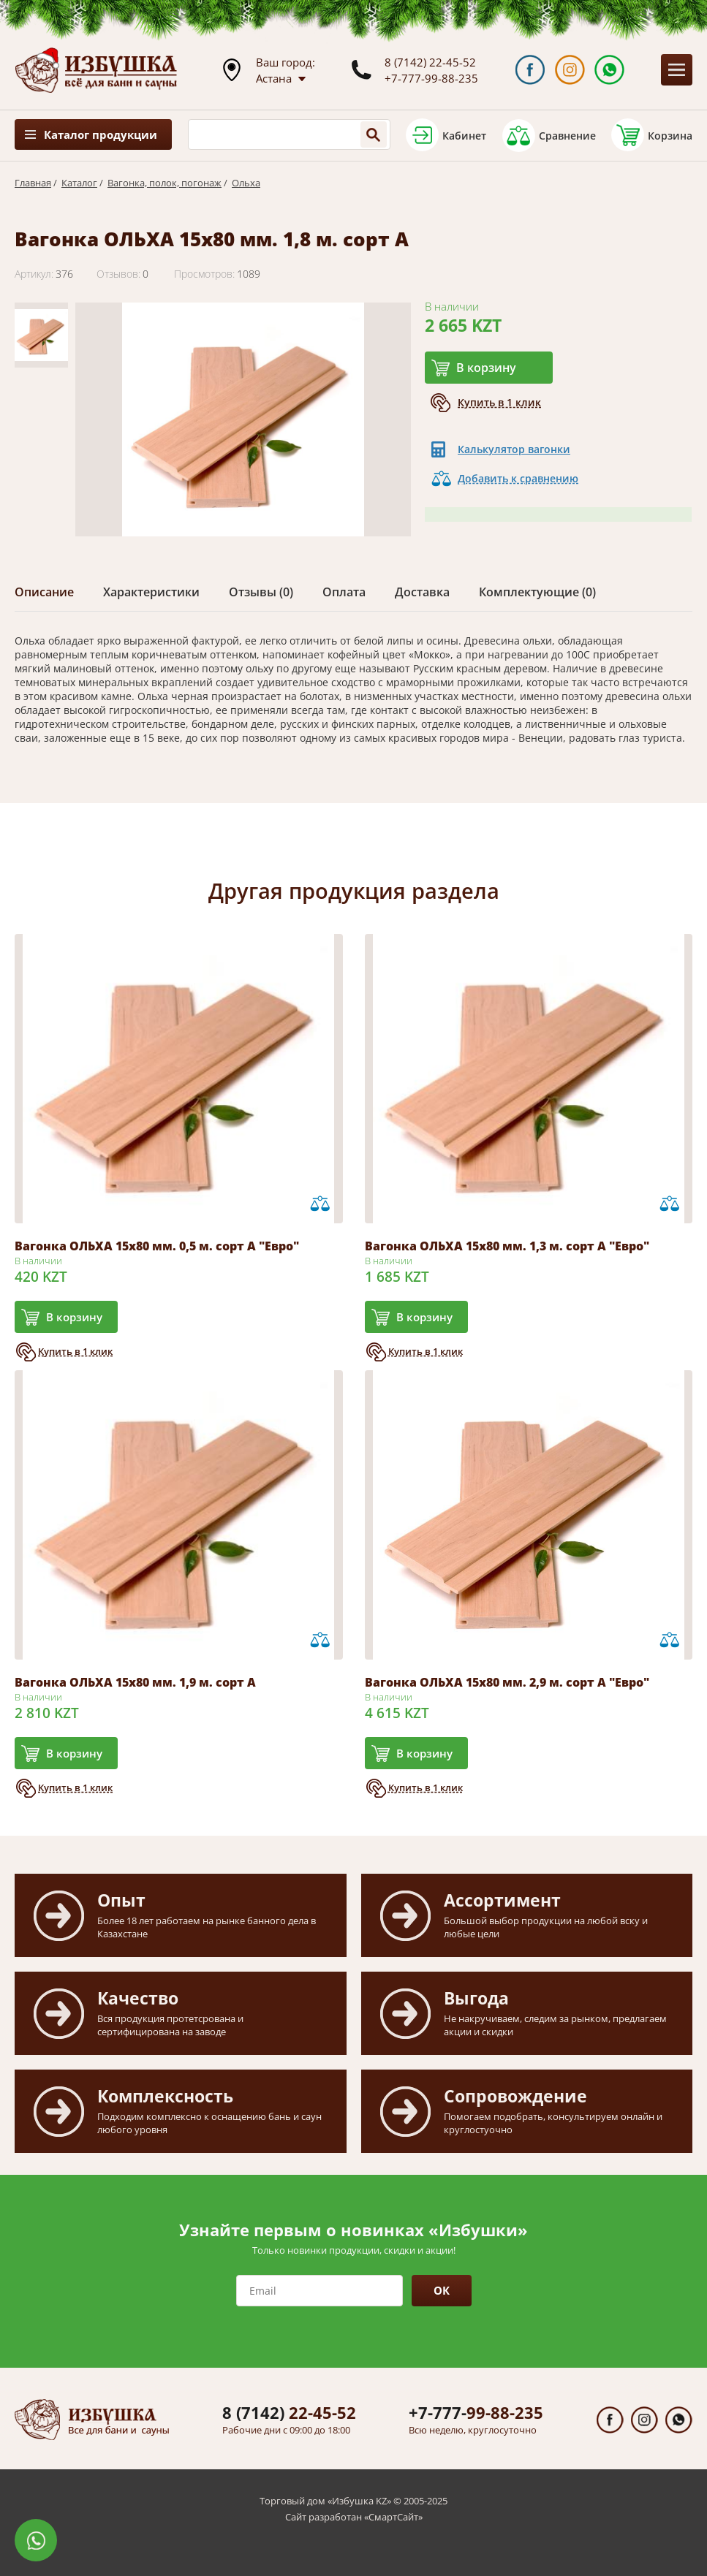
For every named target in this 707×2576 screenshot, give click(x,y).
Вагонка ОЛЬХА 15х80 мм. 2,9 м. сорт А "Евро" (507, 1682)
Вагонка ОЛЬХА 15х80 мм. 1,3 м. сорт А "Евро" (507, 1246)
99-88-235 (476, 2412)
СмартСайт (393, 2516)
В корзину (486, 368)
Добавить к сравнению (518, 478)
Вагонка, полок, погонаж (164, 182)
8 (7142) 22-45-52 (430, 62)
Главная (33, 182)
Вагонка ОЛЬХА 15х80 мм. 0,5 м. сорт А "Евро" (157, 1246)
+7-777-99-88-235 (431, 78)
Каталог (79, 182)
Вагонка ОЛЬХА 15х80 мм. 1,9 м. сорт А (135, 1682)
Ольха (246, 182)
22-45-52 (289, 2412)
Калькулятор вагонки (514, 449)
